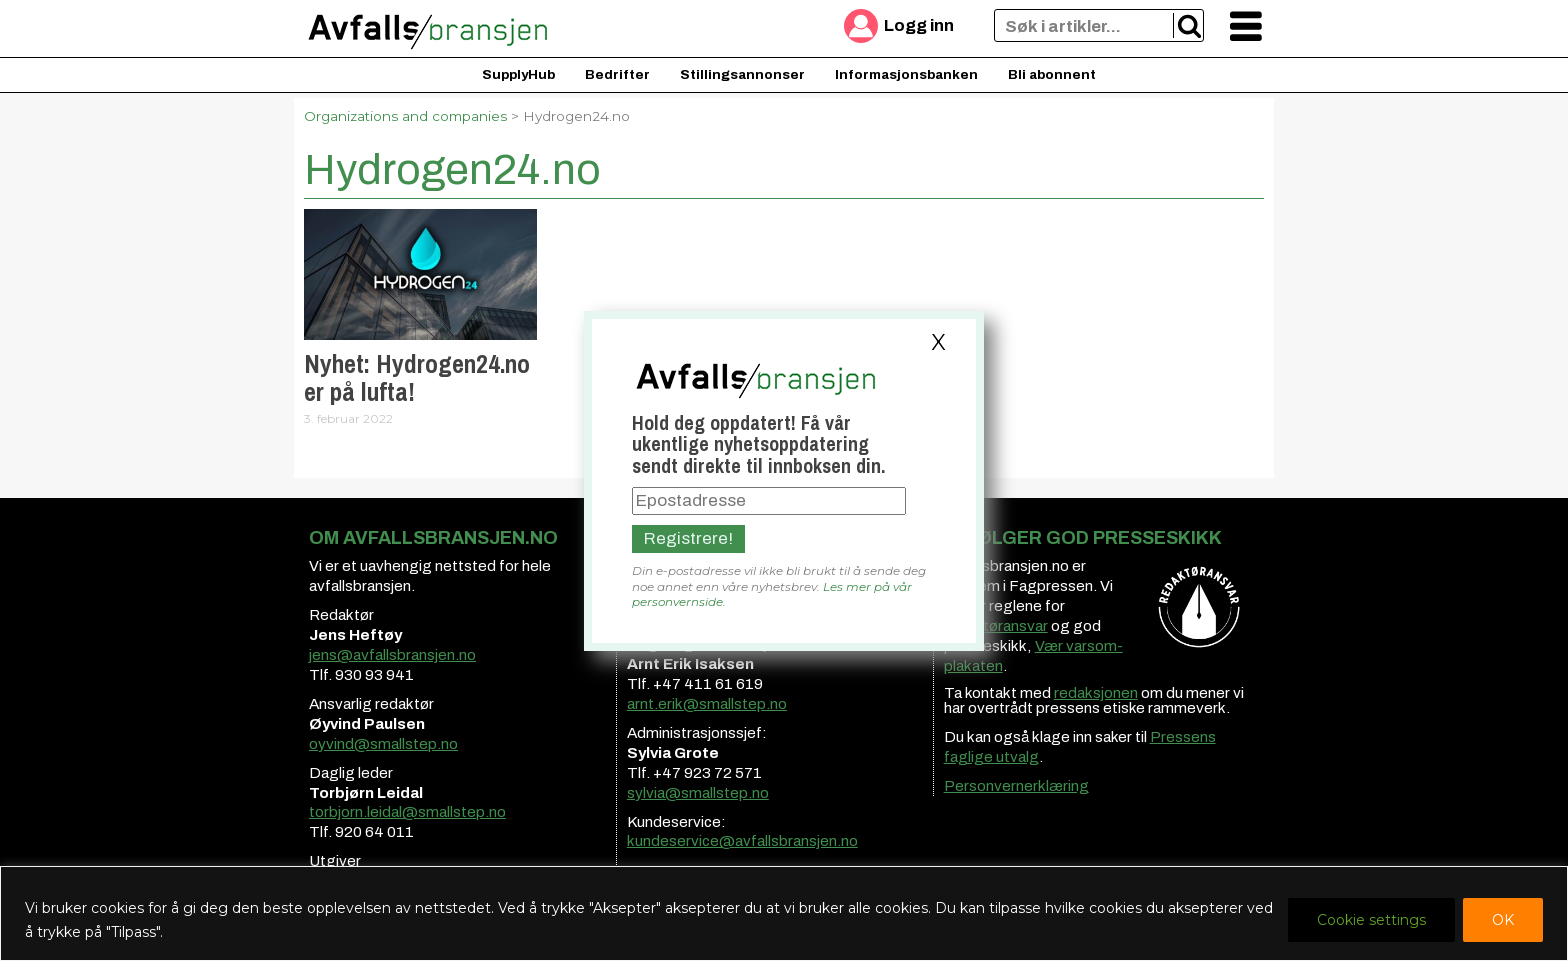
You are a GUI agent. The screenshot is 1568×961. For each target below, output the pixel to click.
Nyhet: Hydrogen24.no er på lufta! (417, 378)
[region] (784, 913)
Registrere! (688, 538)
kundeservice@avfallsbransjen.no (742, 841)
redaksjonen (1096, 693)
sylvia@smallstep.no (698, 793)
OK (1503, 920)
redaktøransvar (996, 626)
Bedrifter (617, 74)
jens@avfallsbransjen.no (392, 655)
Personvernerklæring (1016, 786)
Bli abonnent (1052, 74)
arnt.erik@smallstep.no (707, 704)
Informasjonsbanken (906, 74)
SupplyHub (518, 74)
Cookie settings (1371, 920)
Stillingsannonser (742, 74)
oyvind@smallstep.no (383, 744)
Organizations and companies (405, 116)
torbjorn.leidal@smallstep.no (407, 812)
